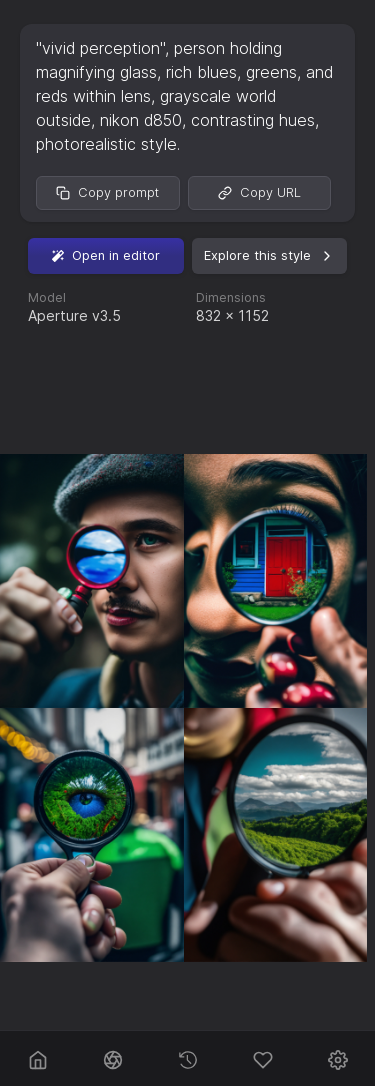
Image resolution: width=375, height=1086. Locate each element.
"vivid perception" (100, 48)
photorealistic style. (108, 144)
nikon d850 (141, 120)
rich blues (201, 72)
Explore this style (269, 256)
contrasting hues (253, 120)
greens (271, 72)
